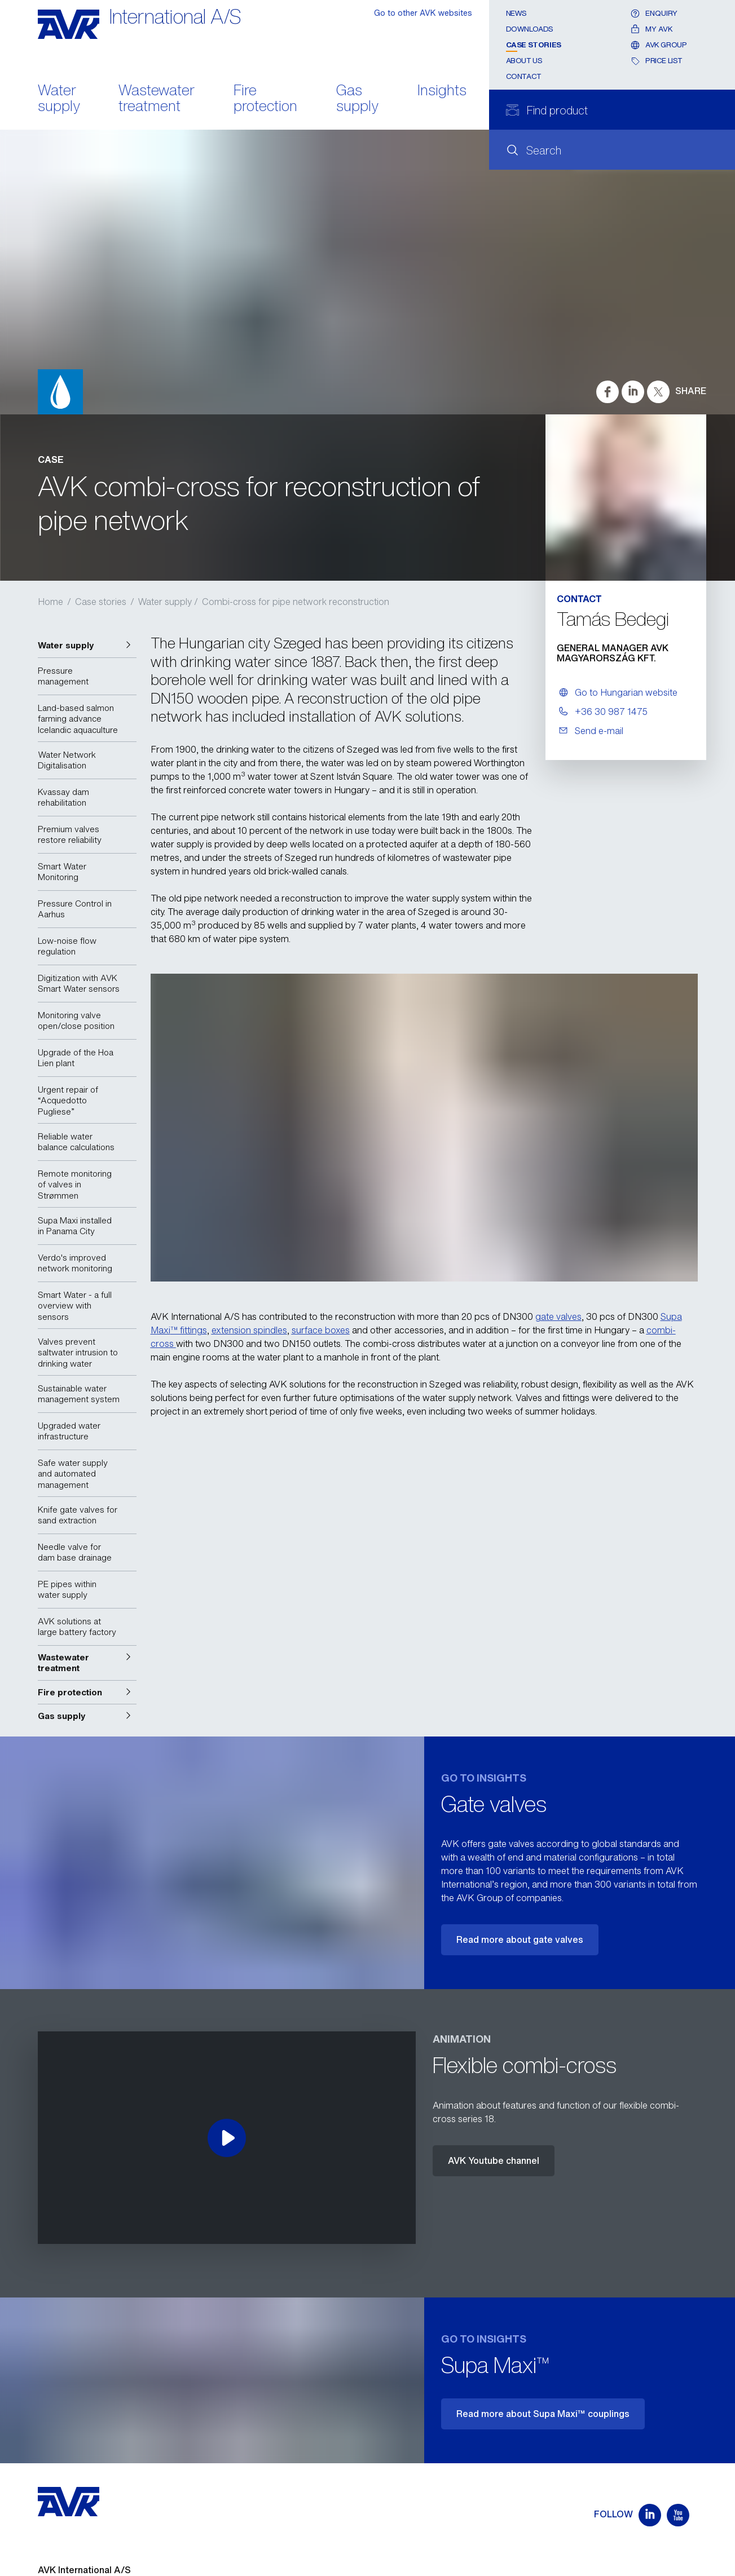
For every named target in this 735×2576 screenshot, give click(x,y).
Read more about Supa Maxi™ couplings (543, 2413)
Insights (441, 91)
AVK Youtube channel (493, 2160)
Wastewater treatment (156, 99)
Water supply (59, 99)
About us (524, 60)
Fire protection (265, 99)
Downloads (530, 29)
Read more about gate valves (519, 1939)
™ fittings (188, 1330)
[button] (87, 645)
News (516, 13)
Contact (524, 76)
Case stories (533, 44)
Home (50, 601)
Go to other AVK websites (423, 13)
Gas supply (357, 99)
